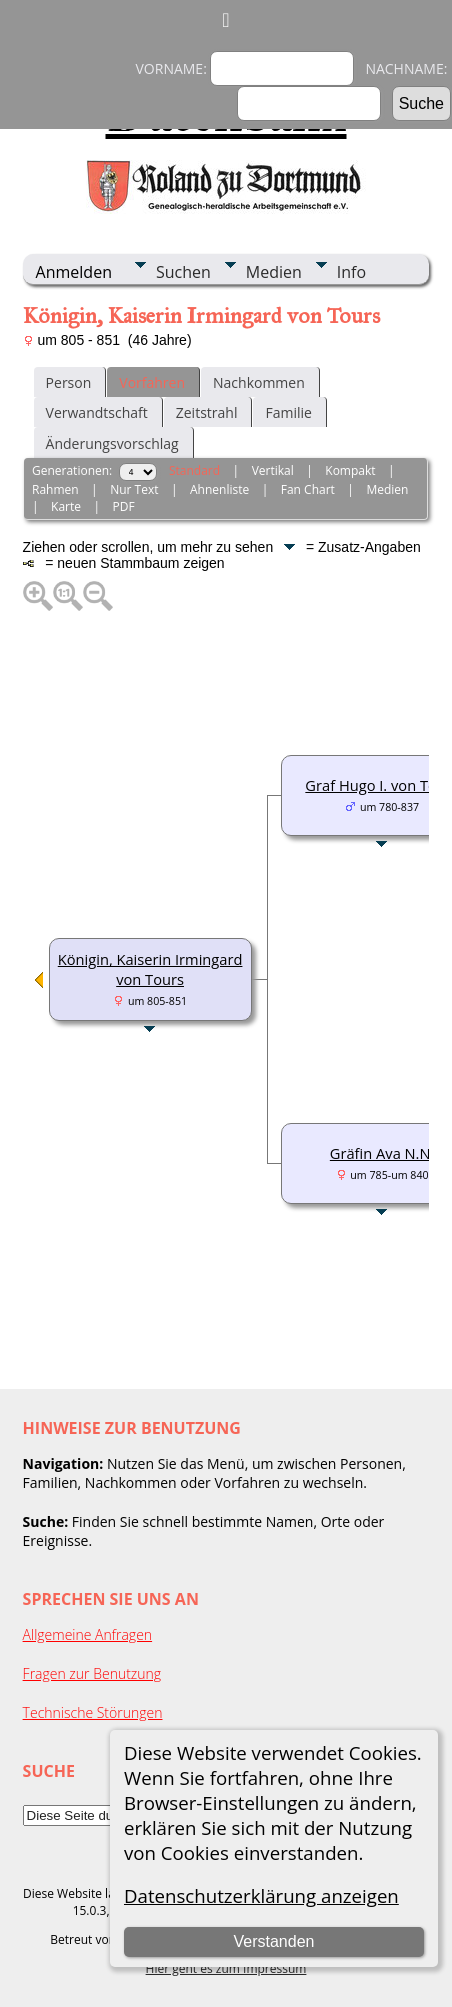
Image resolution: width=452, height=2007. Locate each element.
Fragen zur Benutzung (92, 1673)
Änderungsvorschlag (112, 443)
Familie (288, 412)
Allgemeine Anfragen (88, 1634)
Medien (274, 272)
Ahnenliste (219, 489)
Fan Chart (308, 489)
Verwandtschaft (97, 412)
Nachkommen (259, 382)
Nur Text (134, 489)
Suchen (183, 272)
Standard (194, 470)
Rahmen (55, 489)
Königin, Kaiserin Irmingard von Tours (150, 969)
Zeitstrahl (207, 412)
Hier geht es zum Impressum (226, 1968)
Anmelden (74, 272)
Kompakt (350, 470)
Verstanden (274, 1941)
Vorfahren (152, 382)
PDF (124, 506)
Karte (66, 506)
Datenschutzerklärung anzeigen (261, 1895)
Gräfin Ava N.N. (382, 1153)
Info (351, 272)
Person (69, 382)
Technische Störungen (93, 1712)
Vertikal (273, 470)
